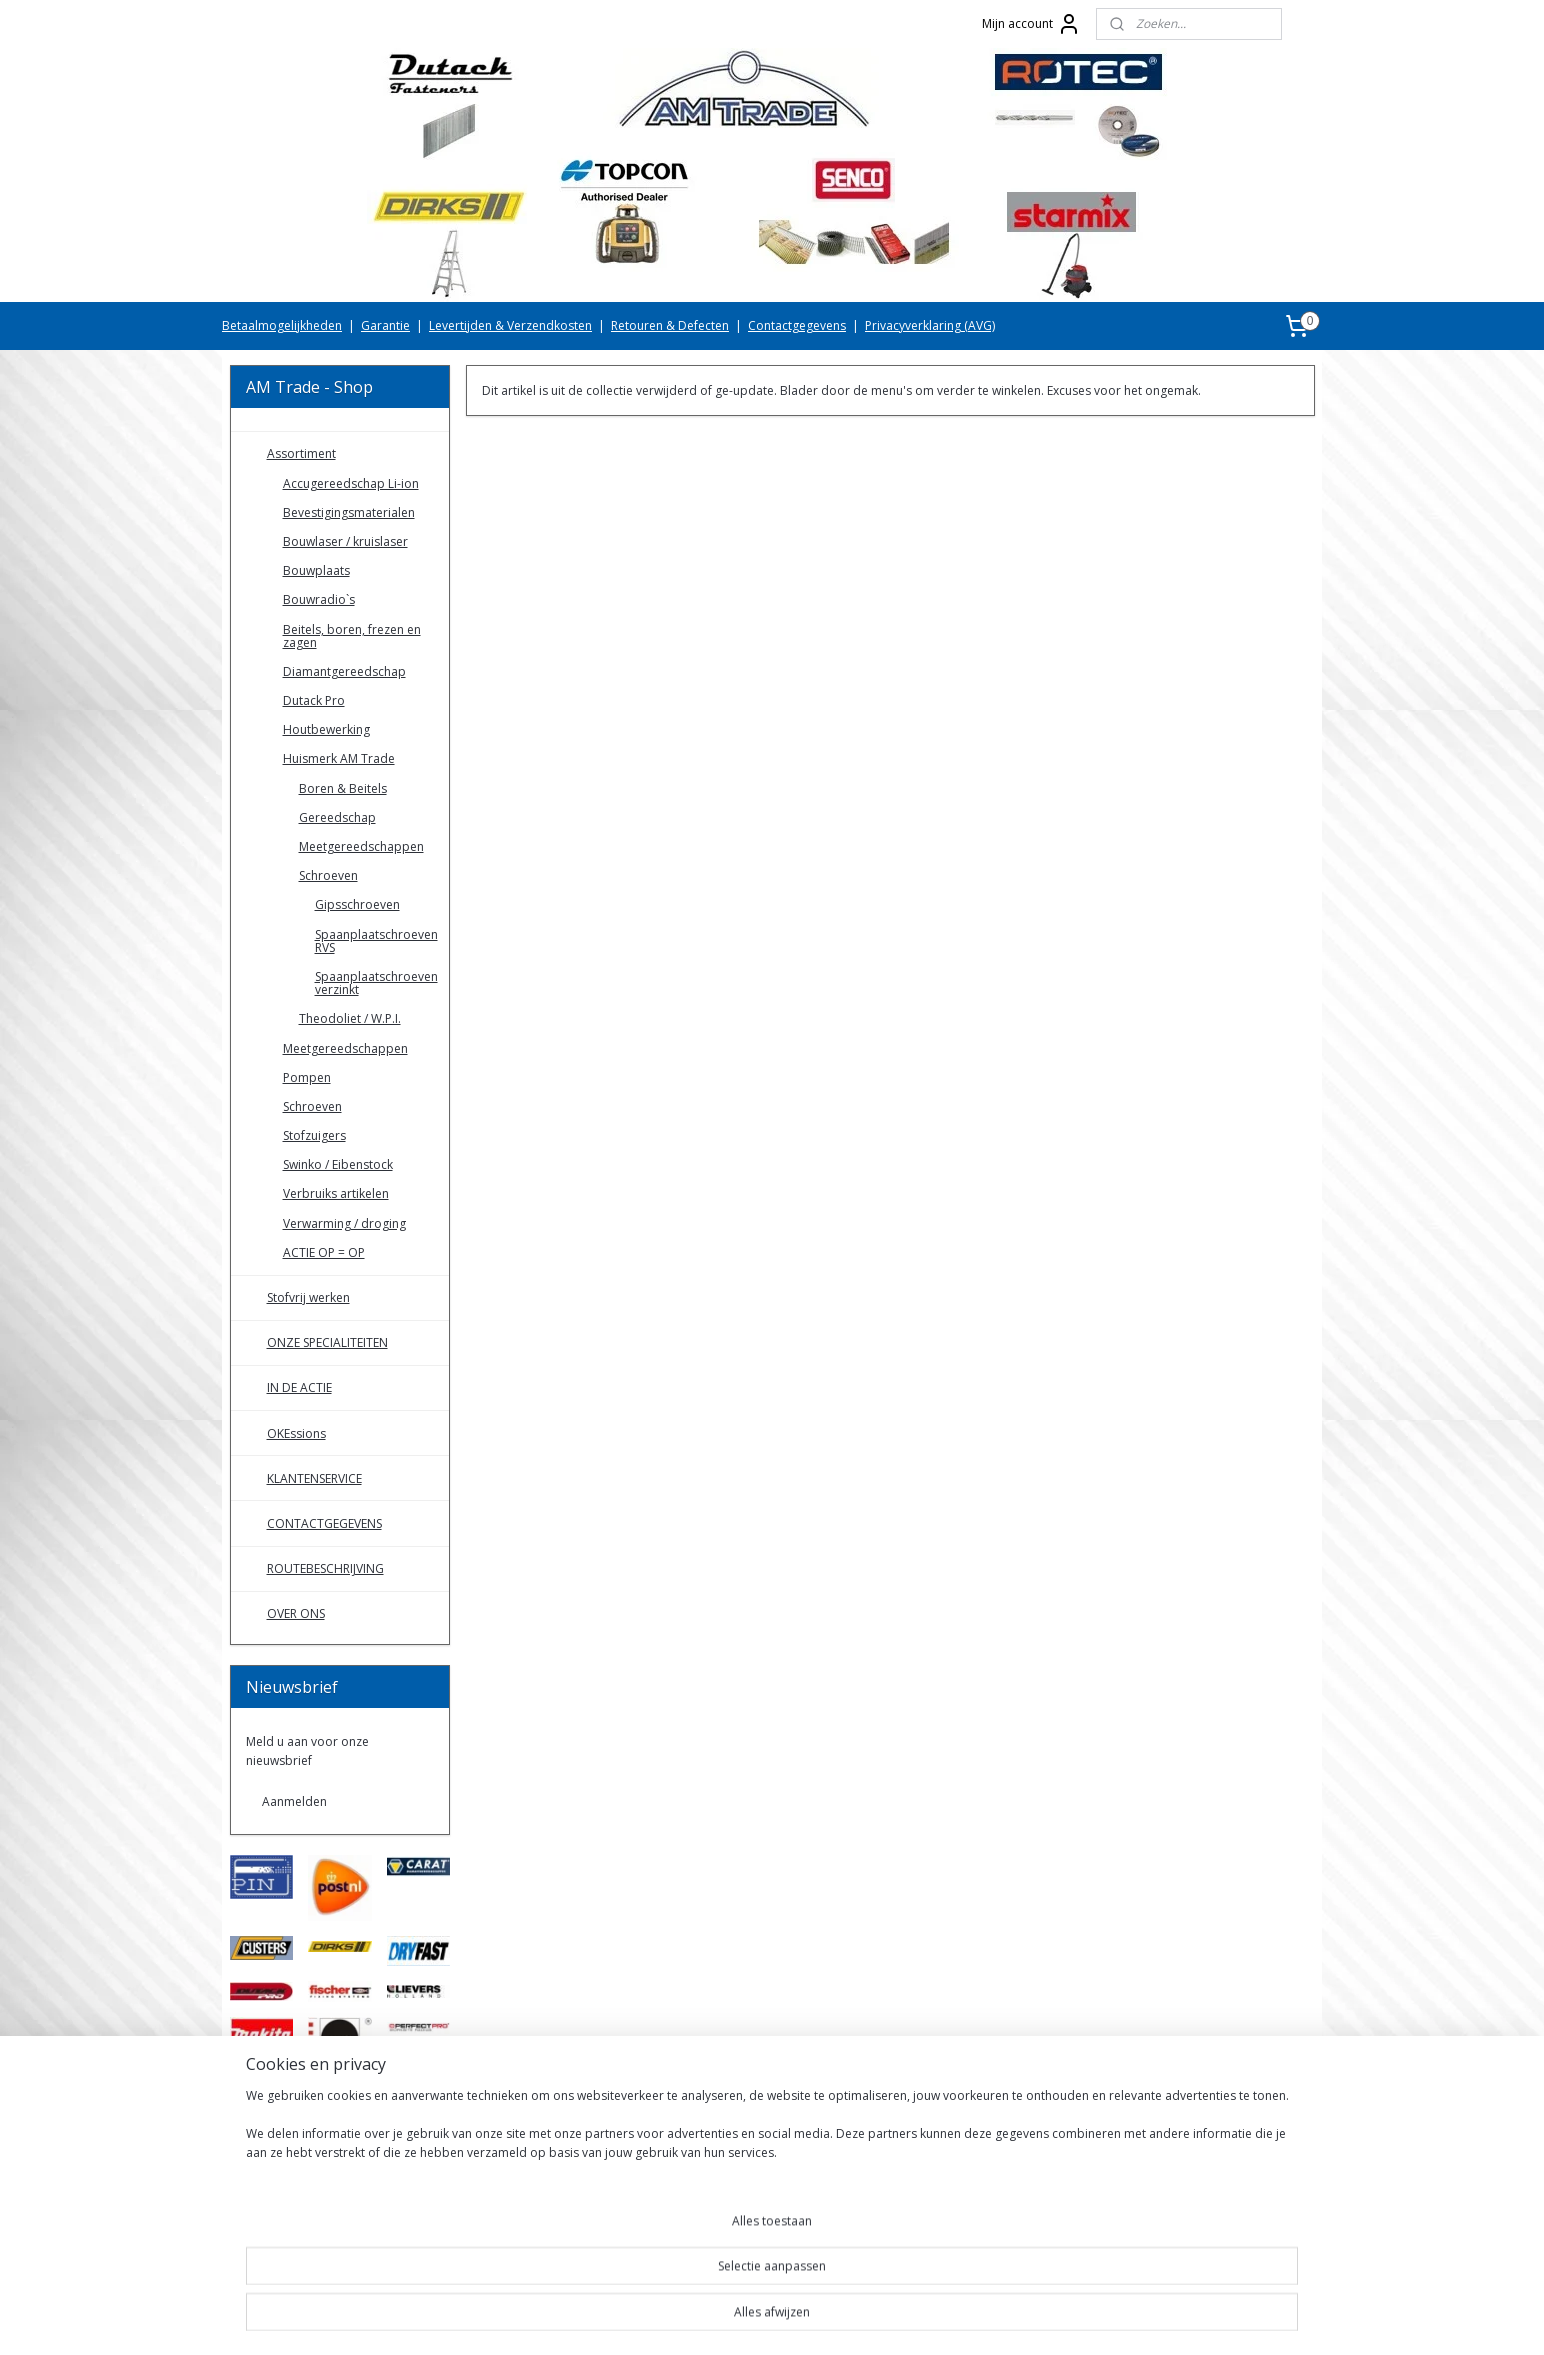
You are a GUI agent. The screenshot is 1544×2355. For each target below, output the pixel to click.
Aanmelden (294, 1801)
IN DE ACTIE (299, 1387)
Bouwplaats (316, 570)
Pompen (307, 1077)
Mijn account (1031, 24)
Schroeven (328, 875)
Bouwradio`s (319, 599)
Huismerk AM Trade (339, 758)
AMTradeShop (287, 2256)
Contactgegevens (797, 325)
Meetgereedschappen (361, 846)
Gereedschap (337, 817)
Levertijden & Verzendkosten (510, 325)
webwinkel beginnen (822, 2318)
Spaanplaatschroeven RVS (376, 941)
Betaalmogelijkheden (282, 325)
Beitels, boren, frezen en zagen (352, 636)
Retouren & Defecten (670, 325)
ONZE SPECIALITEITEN (327, 1342)
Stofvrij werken (308, 1297)
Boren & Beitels (343, 788)
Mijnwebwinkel (996, 2318)
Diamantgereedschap (344, 671)
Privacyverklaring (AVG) (930, 325)
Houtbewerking (326, 729)
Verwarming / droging (344, 1223)
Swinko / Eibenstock (338, 1164)
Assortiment (301, 453)
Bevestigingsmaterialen (349, 512)
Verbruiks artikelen (336, 1193)
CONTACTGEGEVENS (324, 1523)
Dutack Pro (314, 700)
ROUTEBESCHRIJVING (325, 1568)
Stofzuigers (314, 1135)
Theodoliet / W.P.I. (350, 1018)
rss (745, 2318)
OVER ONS (296, 1613)
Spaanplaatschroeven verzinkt (376, 983)
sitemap (703, 2318)
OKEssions (296, 1433)
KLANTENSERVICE (314, 1478)
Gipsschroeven (357, 904)
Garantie (385, 325)
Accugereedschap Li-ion (351, 483)
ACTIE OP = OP (324, 1252)
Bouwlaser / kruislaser (345, 541)
